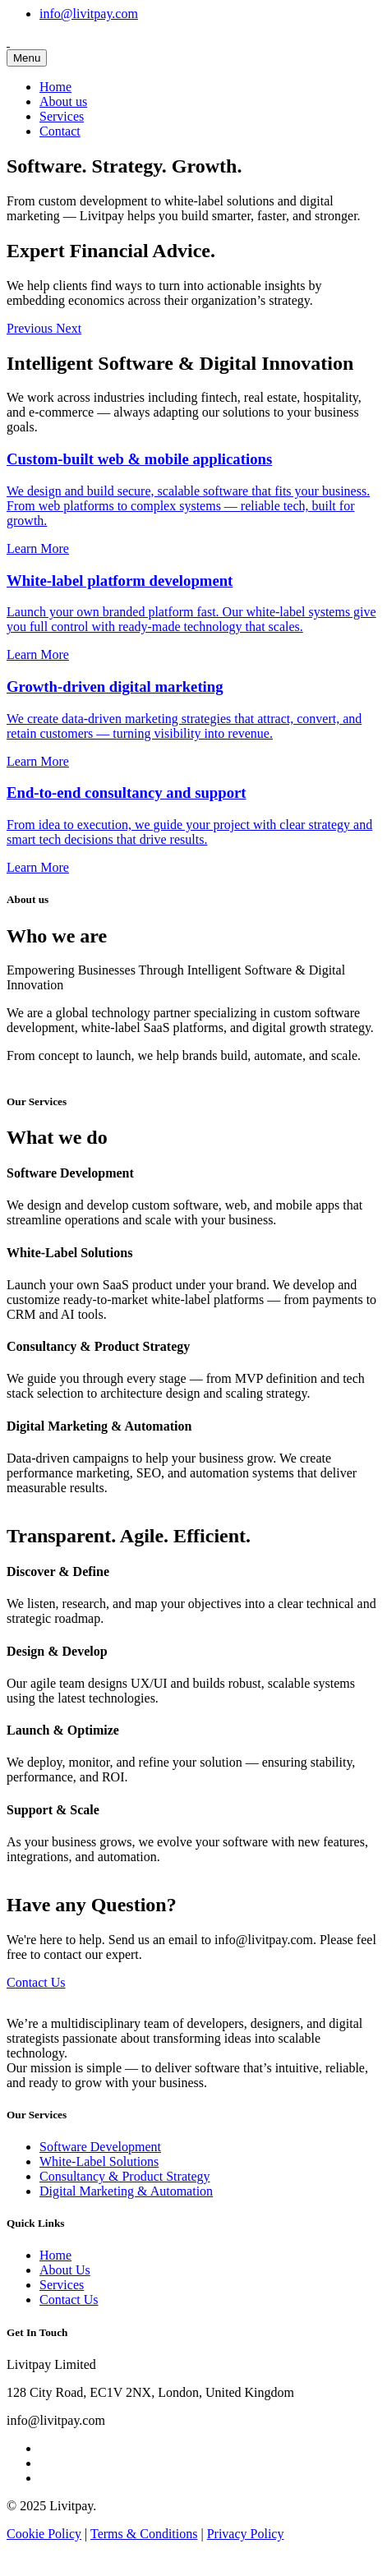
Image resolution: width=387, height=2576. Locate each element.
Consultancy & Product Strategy (124, 2176)
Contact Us (36, 1982)
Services (61, 116)
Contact (60, 131)
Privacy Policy (245, 2534)
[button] (31, 328)
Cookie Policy (44, 2534)
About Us (64, 2270)
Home (55, 87)
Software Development (100, 2147)
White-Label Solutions (99, 2161)
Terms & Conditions (143, 2534)
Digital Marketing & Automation (126, 2191)
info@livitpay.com (88, 14)
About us (63, 101)
